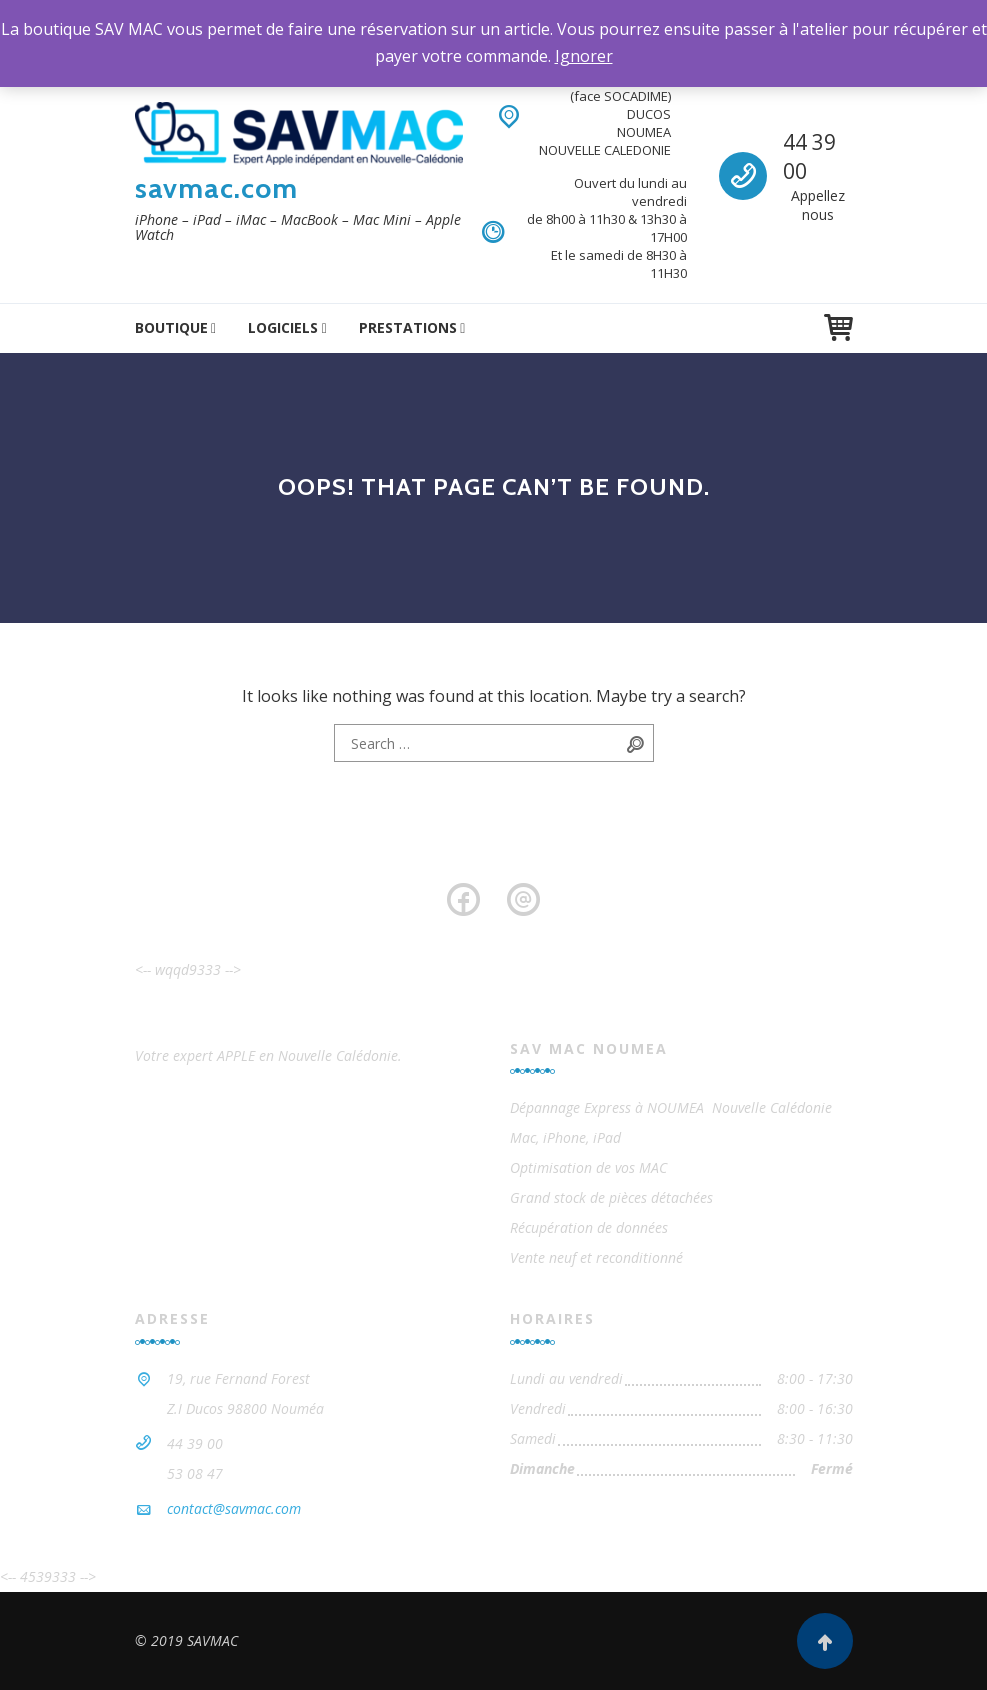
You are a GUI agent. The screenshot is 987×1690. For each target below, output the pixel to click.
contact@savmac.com (234, 1508)
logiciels (283, 327)
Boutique (171, 327)
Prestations (408, 327)
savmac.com (216, 188)
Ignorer (584, 56)
